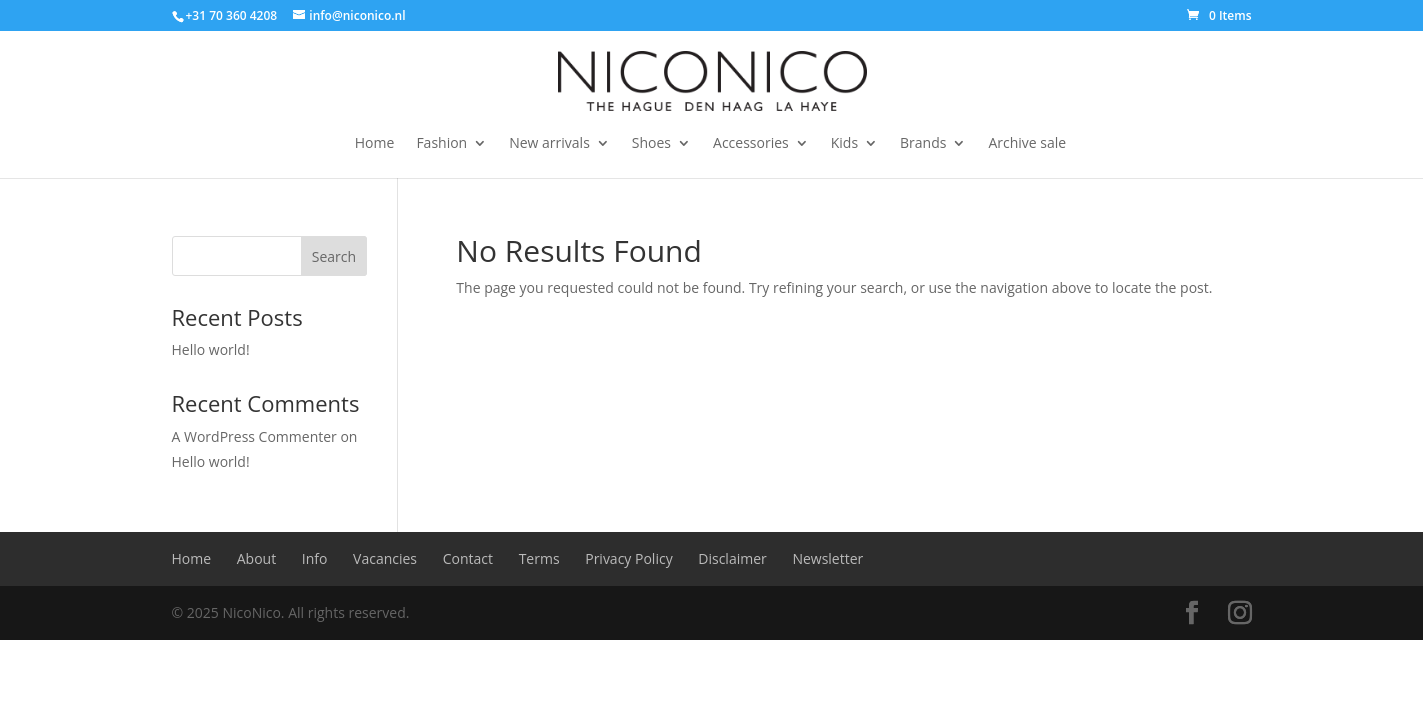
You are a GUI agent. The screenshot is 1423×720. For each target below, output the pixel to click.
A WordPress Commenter (254, 436)
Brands (923, 144)
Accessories (751, 144)
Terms (539, 558)
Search (334, 256)
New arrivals (549, 144)
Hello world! (211, 349)
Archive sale (1027, 144)
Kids (844, 144)
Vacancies (385, 558)
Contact (468, 558)
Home (375, 144)
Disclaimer (732, 558)
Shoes (651, 144)
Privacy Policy (628, 558)
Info (315, 558)
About (256, 558)
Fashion (441, 144)
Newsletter (827, 558)
